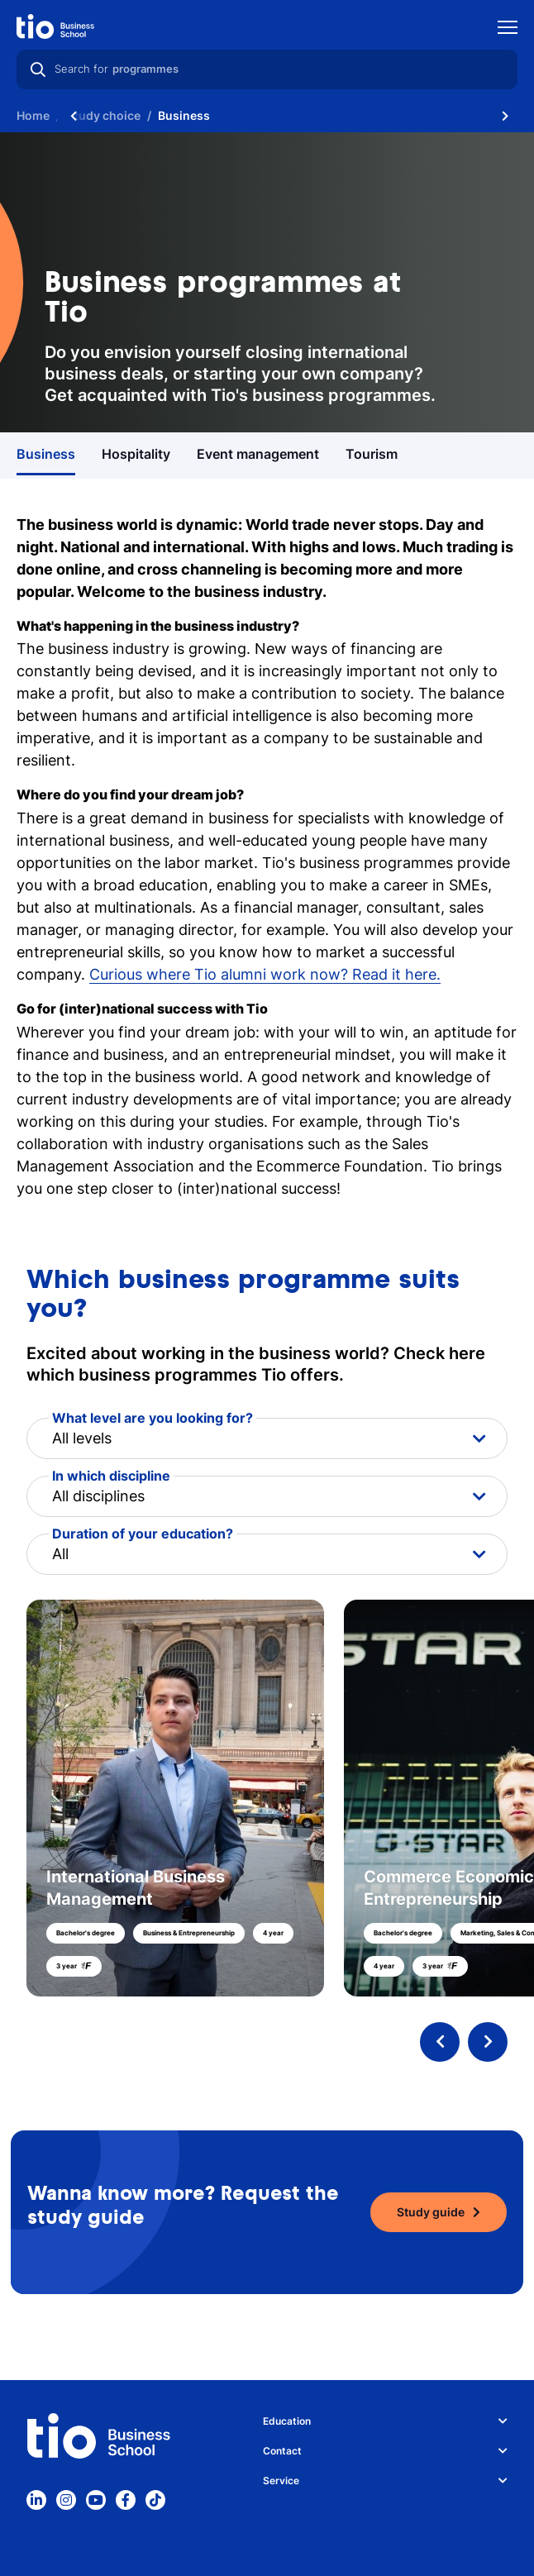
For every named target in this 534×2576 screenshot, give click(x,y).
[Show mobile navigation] (507, 29)
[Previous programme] (440, 2042)
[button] (267, 1798)
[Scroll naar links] (73, 115)
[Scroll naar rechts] (505, 115)
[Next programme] (488, 2042)
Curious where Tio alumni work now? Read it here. (265, 974)
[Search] (38, 69)
